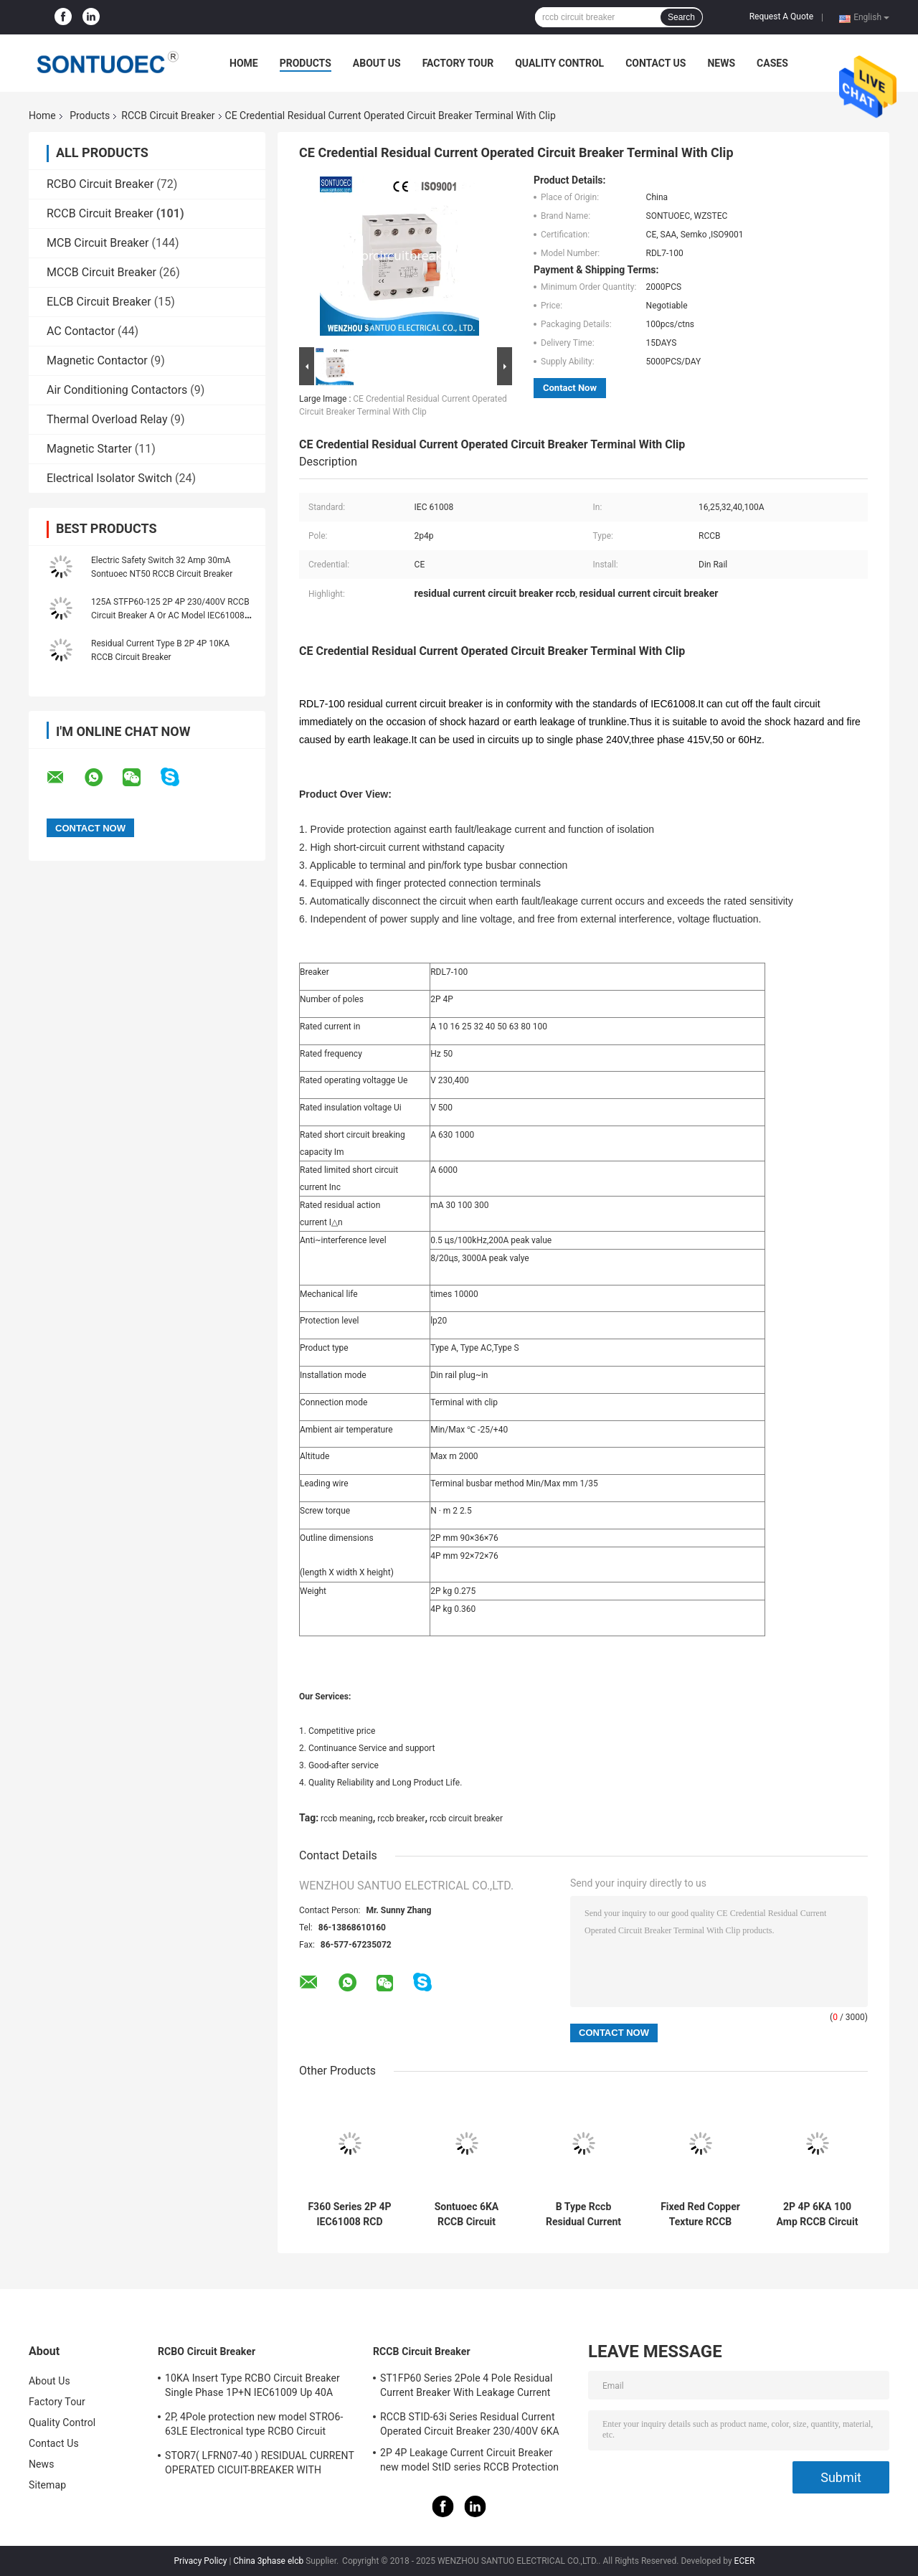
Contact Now (570, 387)
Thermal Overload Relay (107, 419)
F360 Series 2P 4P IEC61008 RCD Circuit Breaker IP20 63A (349, 2214)
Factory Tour (458, 63)
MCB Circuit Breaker (97, 243)
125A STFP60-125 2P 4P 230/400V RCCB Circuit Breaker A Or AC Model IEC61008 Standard (170, 615)
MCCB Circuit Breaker (101, 272)
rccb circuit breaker (466, 1818)
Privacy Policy (200, 2561)
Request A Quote (781, 16)
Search (681, 17)
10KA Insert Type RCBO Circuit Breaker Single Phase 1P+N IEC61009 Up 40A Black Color (252, 2387)
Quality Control (559, 63)
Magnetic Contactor (97, 360)
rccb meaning (347, 1818)
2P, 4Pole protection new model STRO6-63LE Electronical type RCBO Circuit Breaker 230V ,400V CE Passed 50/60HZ (256, 2426)
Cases (772, 63)
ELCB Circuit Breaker (99, 301)
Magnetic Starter (89, 449)
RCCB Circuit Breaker (167, 115)
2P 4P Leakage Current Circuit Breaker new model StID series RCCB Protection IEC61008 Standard (469, 2462)
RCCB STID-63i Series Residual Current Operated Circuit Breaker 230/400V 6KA (469, 2424)
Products (305, 63)
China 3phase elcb (268, 2561)
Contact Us (655, 63)
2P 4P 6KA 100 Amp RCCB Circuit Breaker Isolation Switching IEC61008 (817, 2214)
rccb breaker (401, 1818)
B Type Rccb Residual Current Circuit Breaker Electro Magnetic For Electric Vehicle (583, 2214)
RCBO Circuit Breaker (100, 184)
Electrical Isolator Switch (109, 478)
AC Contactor (81, 331)
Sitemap (47, 2485)
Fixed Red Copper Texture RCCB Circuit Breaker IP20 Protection (700, 2214)
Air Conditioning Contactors (117, 390)
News (721, 63)
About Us (377, 63)
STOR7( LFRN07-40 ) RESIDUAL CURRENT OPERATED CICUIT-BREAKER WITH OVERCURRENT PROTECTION (259, 2465)
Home (244, 63)
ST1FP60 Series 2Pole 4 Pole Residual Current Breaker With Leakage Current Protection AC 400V (466, 2387)
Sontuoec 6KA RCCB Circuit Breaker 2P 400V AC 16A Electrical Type (466, 2214)
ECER (744, 2561)
